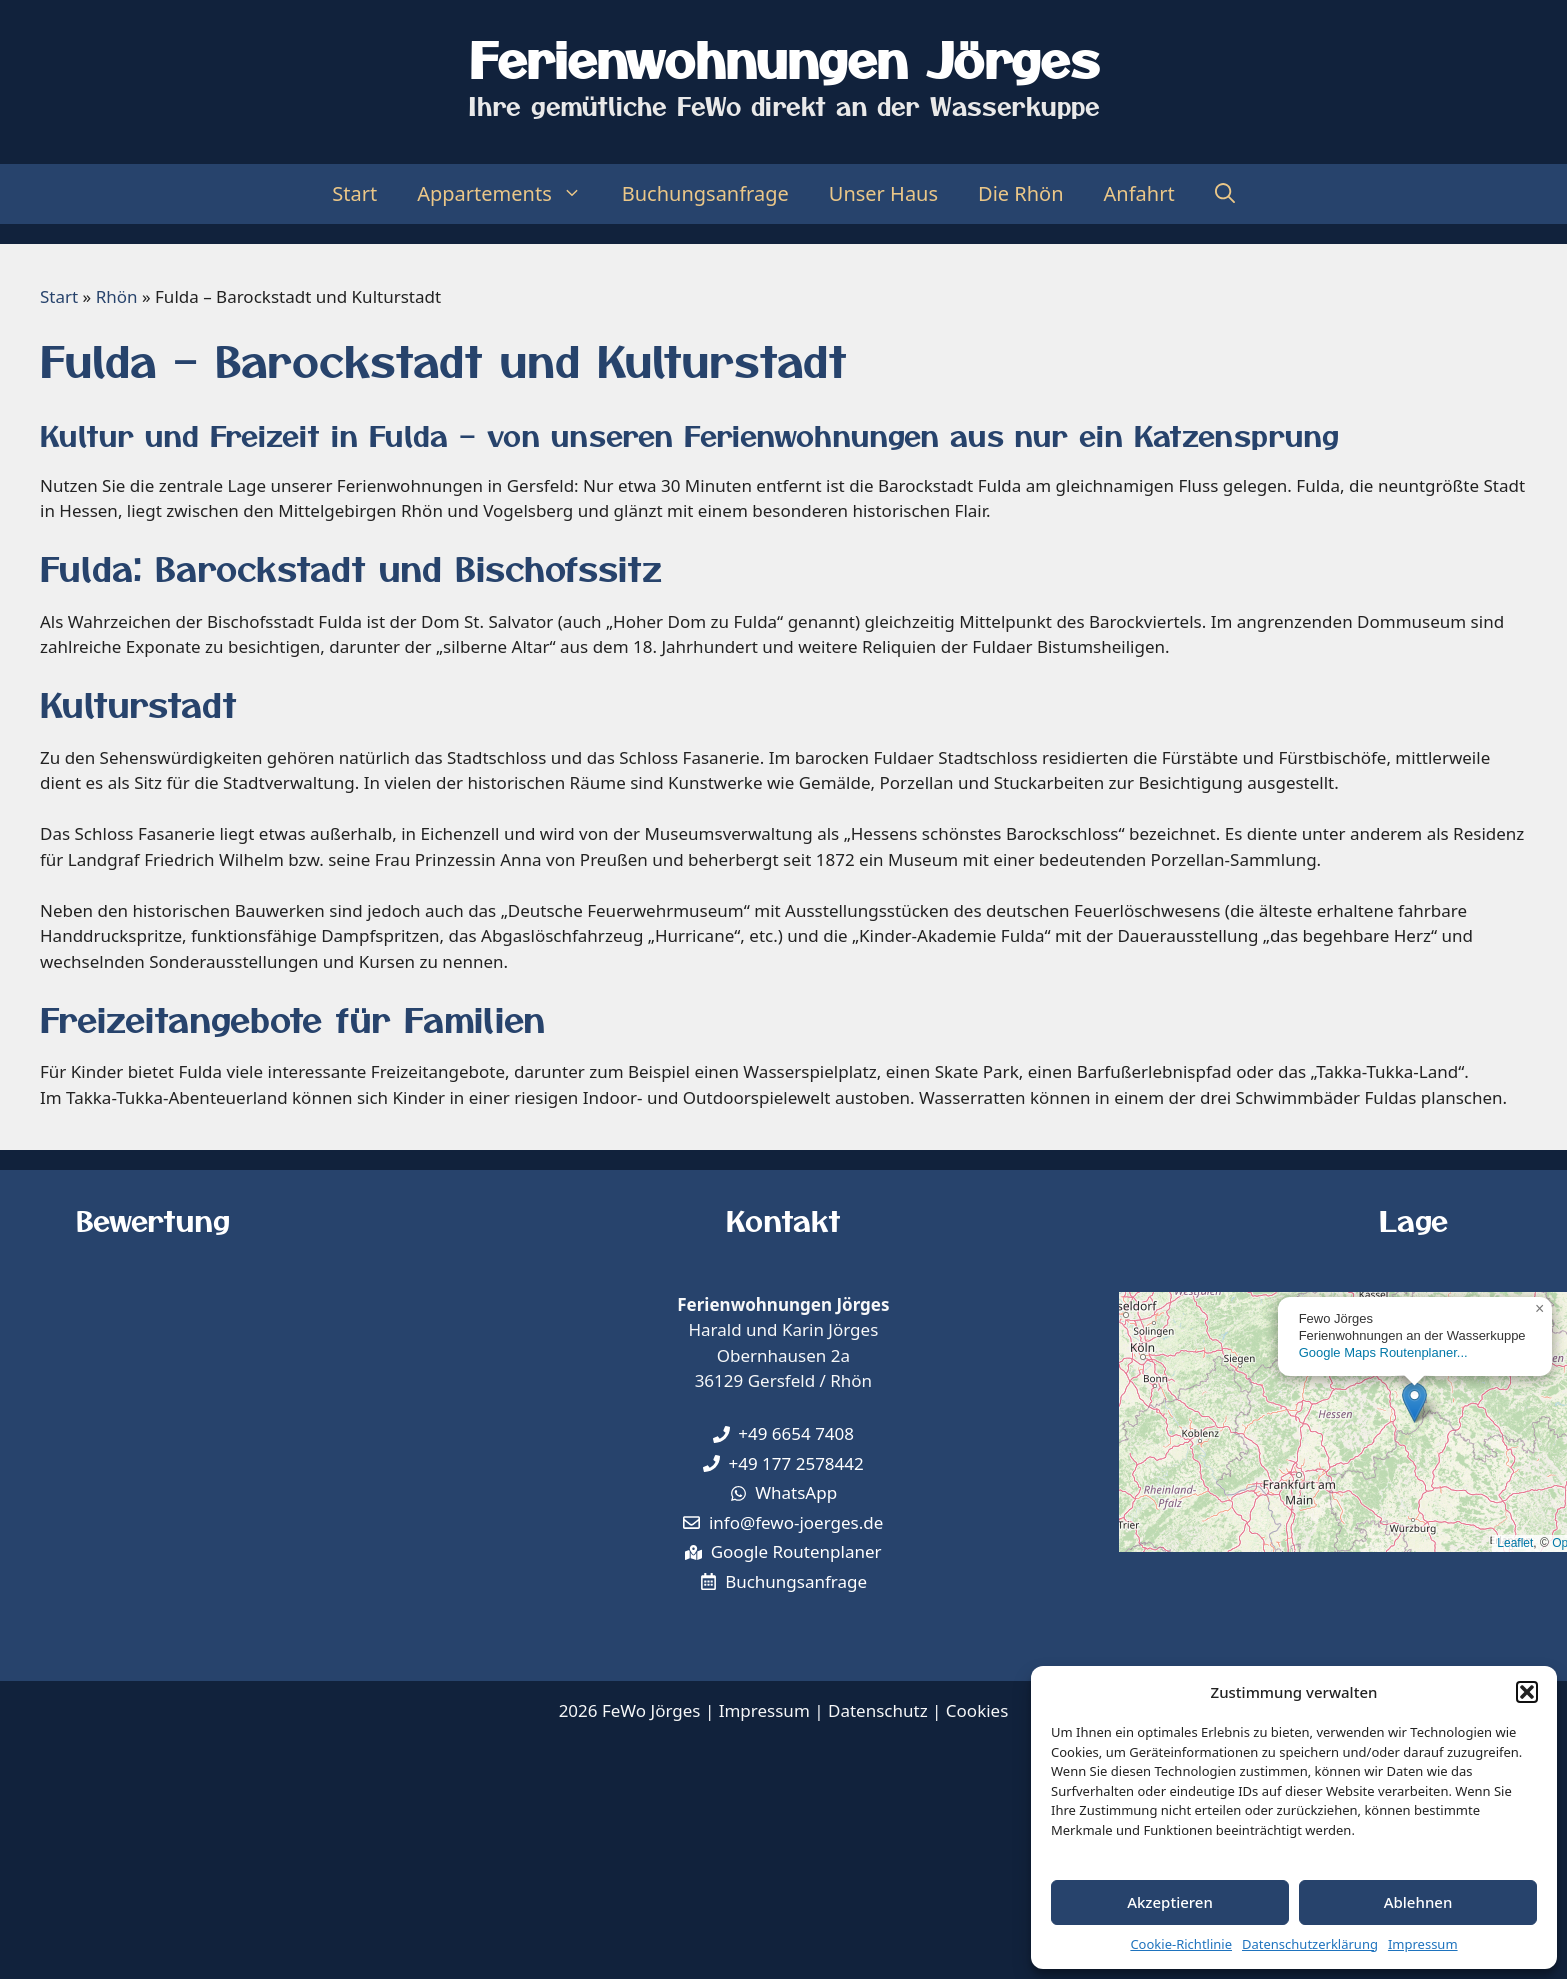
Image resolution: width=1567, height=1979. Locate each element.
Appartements (509, 194)
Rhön (117, 296)
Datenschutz (878, 1710)
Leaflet (1515, 1543)
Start (354, 193)
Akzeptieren (1170, 1902)
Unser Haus (883, 193)
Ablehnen (1418, 1902)
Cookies (977, 1710)
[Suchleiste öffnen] (1225, 194)
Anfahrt (1139, 193)
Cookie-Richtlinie (1181, 1944)
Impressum (1423, 1944)
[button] (1527, 1692)
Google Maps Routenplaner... (1383, 1352)
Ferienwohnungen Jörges (784, 58)
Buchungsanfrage (705, 193)
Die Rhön (1021, 193)
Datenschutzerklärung (1310, 1944)
